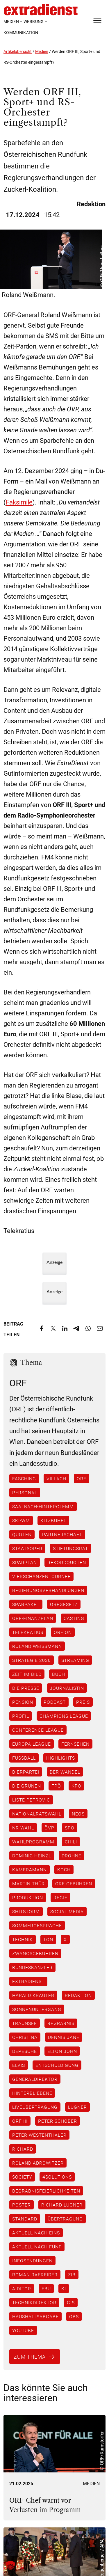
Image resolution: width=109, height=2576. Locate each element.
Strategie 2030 (31, 1660)
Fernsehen (75, 1744)
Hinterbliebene (32, 2093)
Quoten (22, 1534)
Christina (24, 2037)
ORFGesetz (64, 1604)
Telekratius (27, 1632)
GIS (71, 2302)
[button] (10, 2565)
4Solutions (57, 2177)
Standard (24, 2219)
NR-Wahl (23, 1827)
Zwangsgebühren (35, 1953)
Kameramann (29, 1869)
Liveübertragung (35, 2107)
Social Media (67, 1911)
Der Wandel (65, 1772)
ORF (81, 1478)
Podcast (55, 1702)
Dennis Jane (63, 2037)
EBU (46, 2288)
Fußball (24, 1758)
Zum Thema (30, 2356)
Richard (22, 2149)
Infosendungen (32, 2260)
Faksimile (19, 502)
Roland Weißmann (37, 1646)
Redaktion (78, 1995)
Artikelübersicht (17, 51)
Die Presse (25, 1688)
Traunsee (24, 2023)
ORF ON (63, 1632)
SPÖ (69, 1827)
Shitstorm (26, 1911)
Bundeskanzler (32, 1967)
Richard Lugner (62, 2205)
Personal (24, 1492)
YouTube (23, 2330)
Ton (48, 1939)
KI (63, 2288)
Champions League (64, 1716)
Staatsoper (27, 1548)
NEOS (78, 1814)
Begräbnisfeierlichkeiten (46, 2191)
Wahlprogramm (33, 1841)
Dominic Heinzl (31, 1855)
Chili (71, 1841)
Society (22, 2177)
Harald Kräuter (33, 1995)
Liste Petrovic (31, 1800)
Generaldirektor (35, 2079)
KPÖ (76, 1786)
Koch (64, 1869)
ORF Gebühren (73, 1883)
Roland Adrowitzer (38, 2163)
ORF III (20, 2121)
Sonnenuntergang (36, 2009)
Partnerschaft (62, 1534)
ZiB (72, 2274)
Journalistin (67, 1688)
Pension (22, 1702)
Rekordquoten (66, 1562)
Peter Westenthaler (39, 2135)
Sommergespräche (37, 1925)
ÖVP (49, 1827)
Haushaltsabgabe (35, 2316)
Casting (74, 1618)
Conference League (38, 1730)
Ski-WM (21, 1520)
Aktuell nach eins (36, 2232)
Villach (56, 1478)
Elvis (18, 2065)
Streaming (75, 1660)
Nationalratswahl (36, 1814)
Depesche (24, 2051)
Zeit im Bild (27, 1674)
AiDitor (21, 2288)
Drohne (71, 1855)
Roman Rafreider (35, 2274)
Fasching (24, 1478)
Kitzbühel (53, 1520)
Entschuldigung (56, 2065)
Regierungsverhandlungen (48, 1590)
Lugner (77, 2107)
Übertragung (65, 2219)
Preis (83, 1702)
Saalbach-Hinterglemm (43, 1506)
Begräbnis (60, 2023)
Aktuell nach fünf (37, 2246)
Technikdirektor (34, 2302)
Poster (21, 2205)
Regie (60, 1897)
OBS (74, 2316)
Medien (41, 51)
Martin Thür (28, 1883)
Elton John (62, 2051)
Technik (22, 1939)
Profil (20, 1716)
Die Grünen (26, 1786)
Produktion (27, 1897)
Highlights (60, 1758)
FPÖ (56, 1786)
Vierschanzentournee (41, 1576)
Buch (58, 1674)
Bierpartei (25, 1772)
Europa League (31, 1744)
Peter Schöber (57, 2121)
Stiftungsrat (70, 1548)
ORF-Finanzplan (32, 1618)
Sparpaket (26, 1604)
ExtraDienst (28, 1981)
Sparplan (24, 1562)
